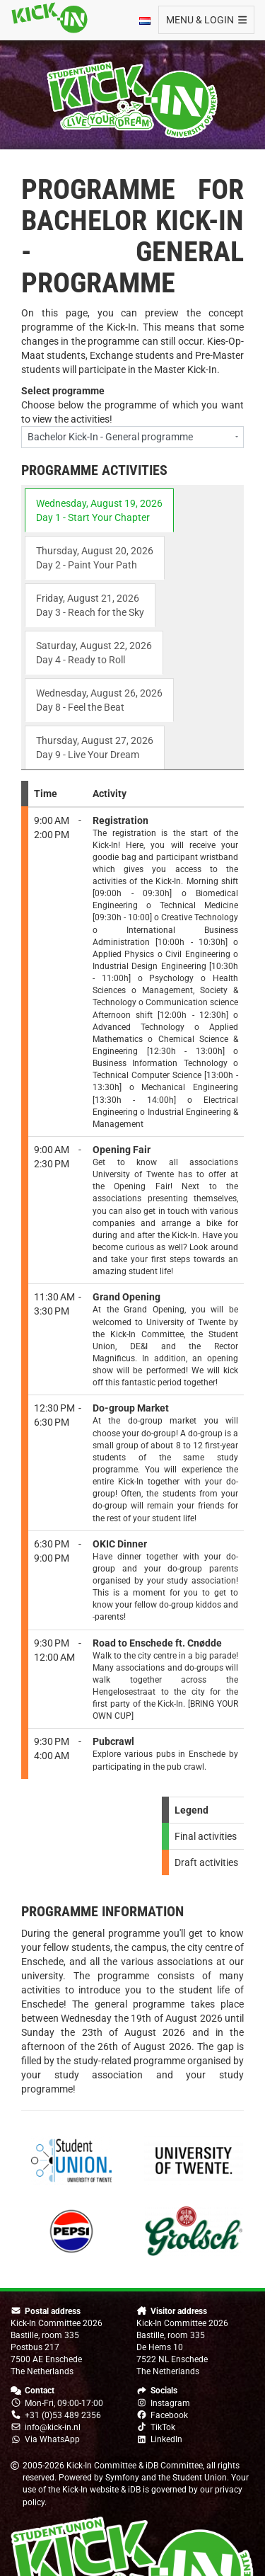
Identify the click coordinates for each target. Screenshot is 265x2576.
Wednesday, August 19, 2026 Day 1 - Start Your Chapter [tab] (99, 510)
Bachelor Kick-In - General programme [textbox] (110, 436)
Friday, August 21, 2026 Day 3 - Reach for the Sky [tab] (90, 605)
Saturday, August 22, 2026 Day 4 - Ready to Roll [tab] (94, 652)
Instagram (170, 2403)
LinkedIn (166, 2439)
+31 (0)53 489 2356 (63, 2415)
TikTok (163, 2427)
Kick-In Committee (101, 2466)
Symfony (122, 2478)
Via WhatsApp (52, 2439)
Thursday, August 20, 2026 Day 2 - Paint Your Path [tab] (94, 558)
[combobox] (132, 437)
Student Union (199, 2478)
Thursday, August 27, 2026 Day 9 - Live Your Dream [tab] (94, 747)
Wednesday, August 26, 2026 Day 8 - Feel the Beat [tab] (99, 700)
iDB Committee (174, 2466)
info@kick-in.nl (53, 2427)
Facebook (169, 2415)
